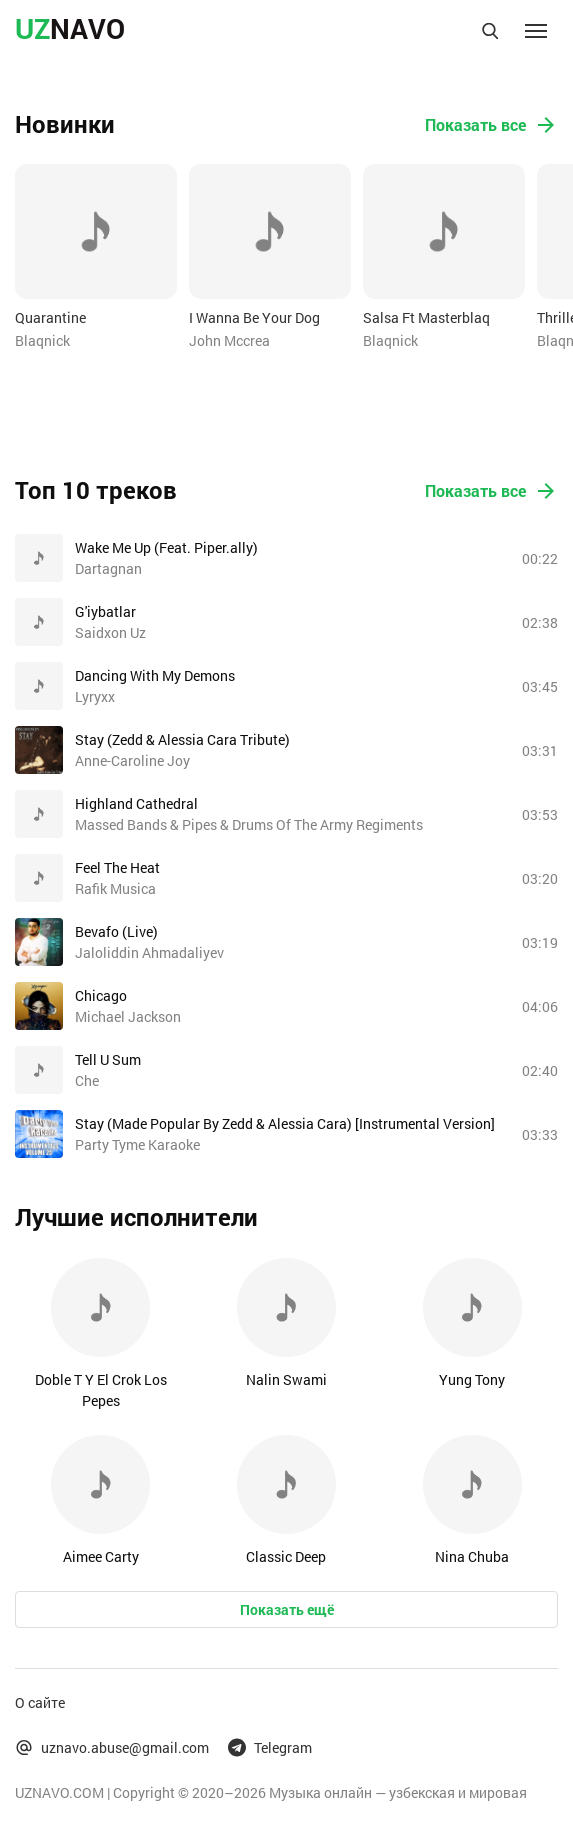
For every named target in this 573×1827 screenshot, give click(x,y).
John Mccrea (229, 340)
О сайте (40, 1702)
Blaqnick (42, 340)
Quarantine (50, 317)
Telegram (270, 1747)
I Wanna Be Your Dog (254, 317)
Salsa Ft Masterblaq (426, 317)
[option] (96, 257)
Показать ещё (287, 1609)
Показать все (491, 125)
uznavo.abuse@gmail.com (112, 1747)
